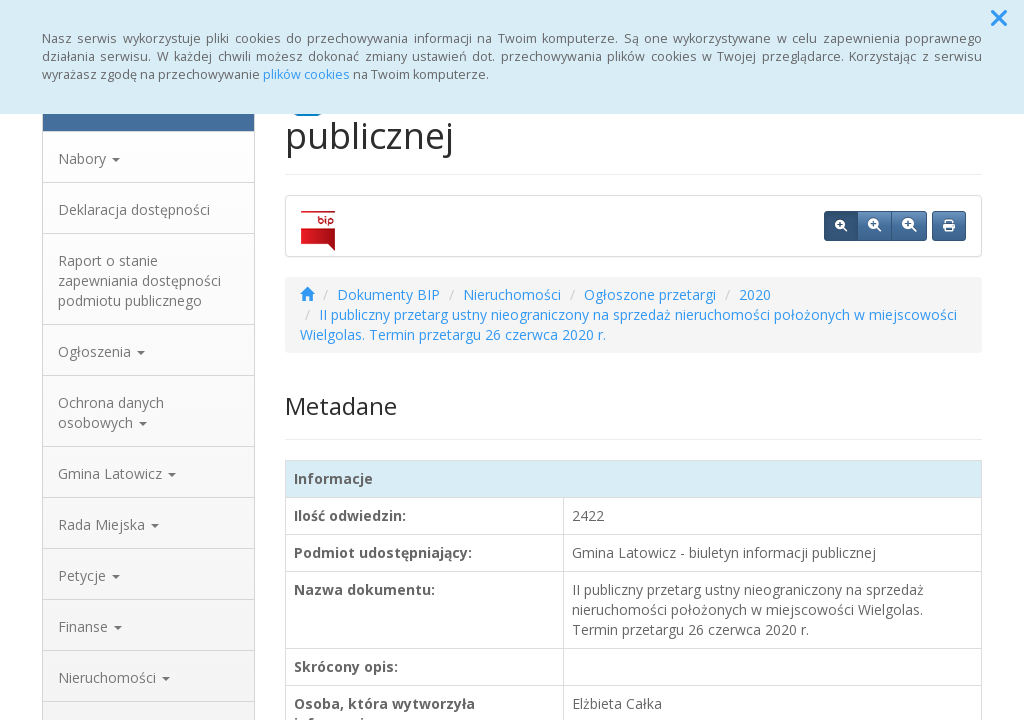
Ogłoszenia (101, 351)
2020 (755, 294)
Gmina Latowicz (117, 473)
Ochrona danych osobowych (111, 412)
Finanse (90, 626)
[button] (999, 18)
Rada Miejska (108, 524)
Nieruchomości (114, 677)
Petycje (89, 575)
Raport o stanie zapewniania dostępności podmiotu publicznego (139, 280)
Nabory (89, 158)
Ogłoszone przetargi (650, 294)
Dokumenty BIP (388, 294)
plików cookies (306, 74)
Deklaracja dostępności (134, 209)
